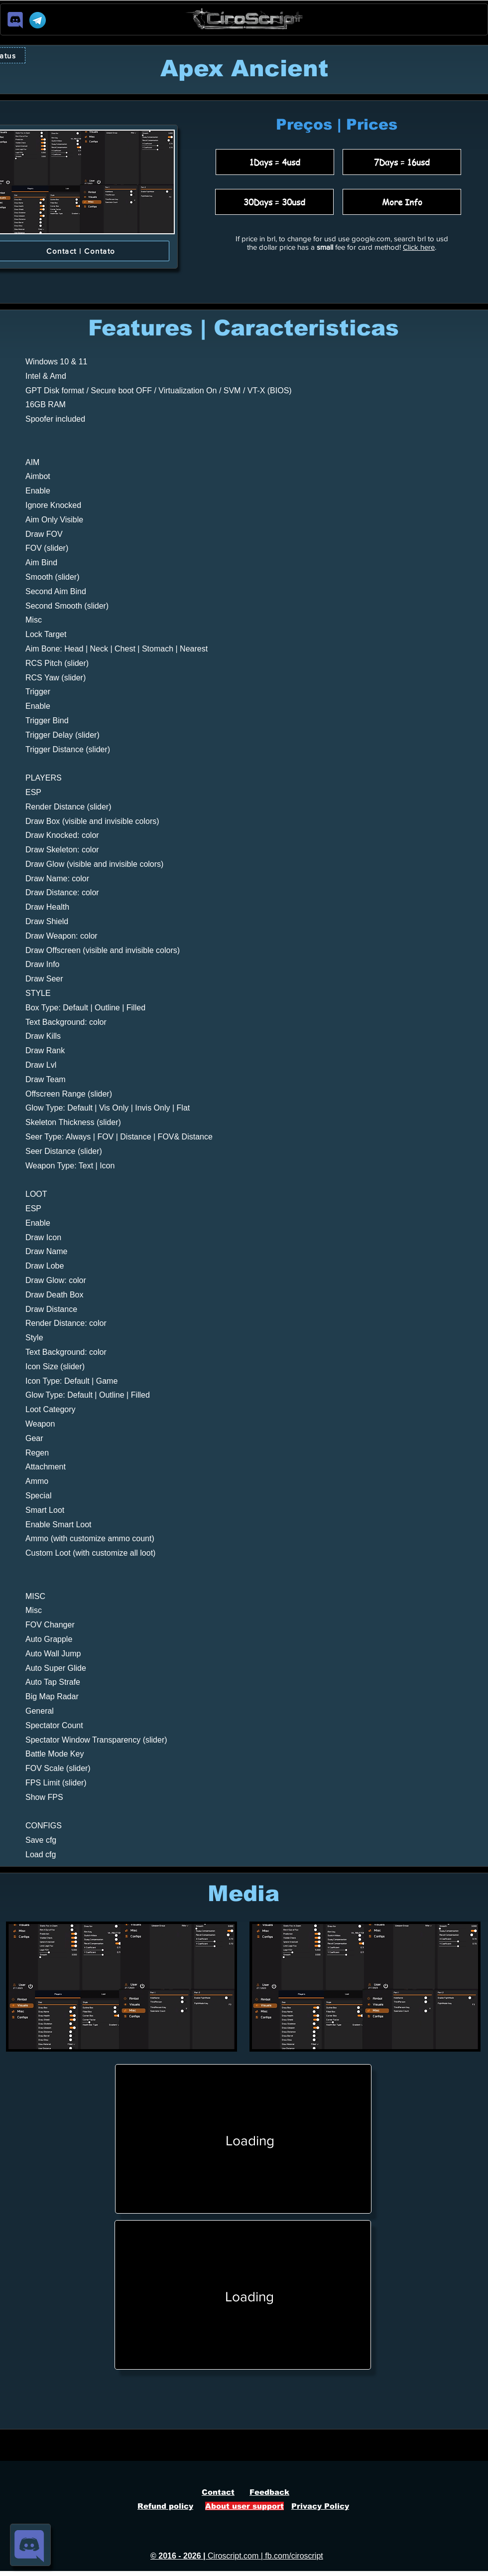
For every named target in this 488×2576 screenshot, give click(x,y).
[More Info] (402, 202)
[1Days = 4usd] (275, 162)
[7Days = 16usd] (402, 162)
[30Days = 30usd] (274, 202)
